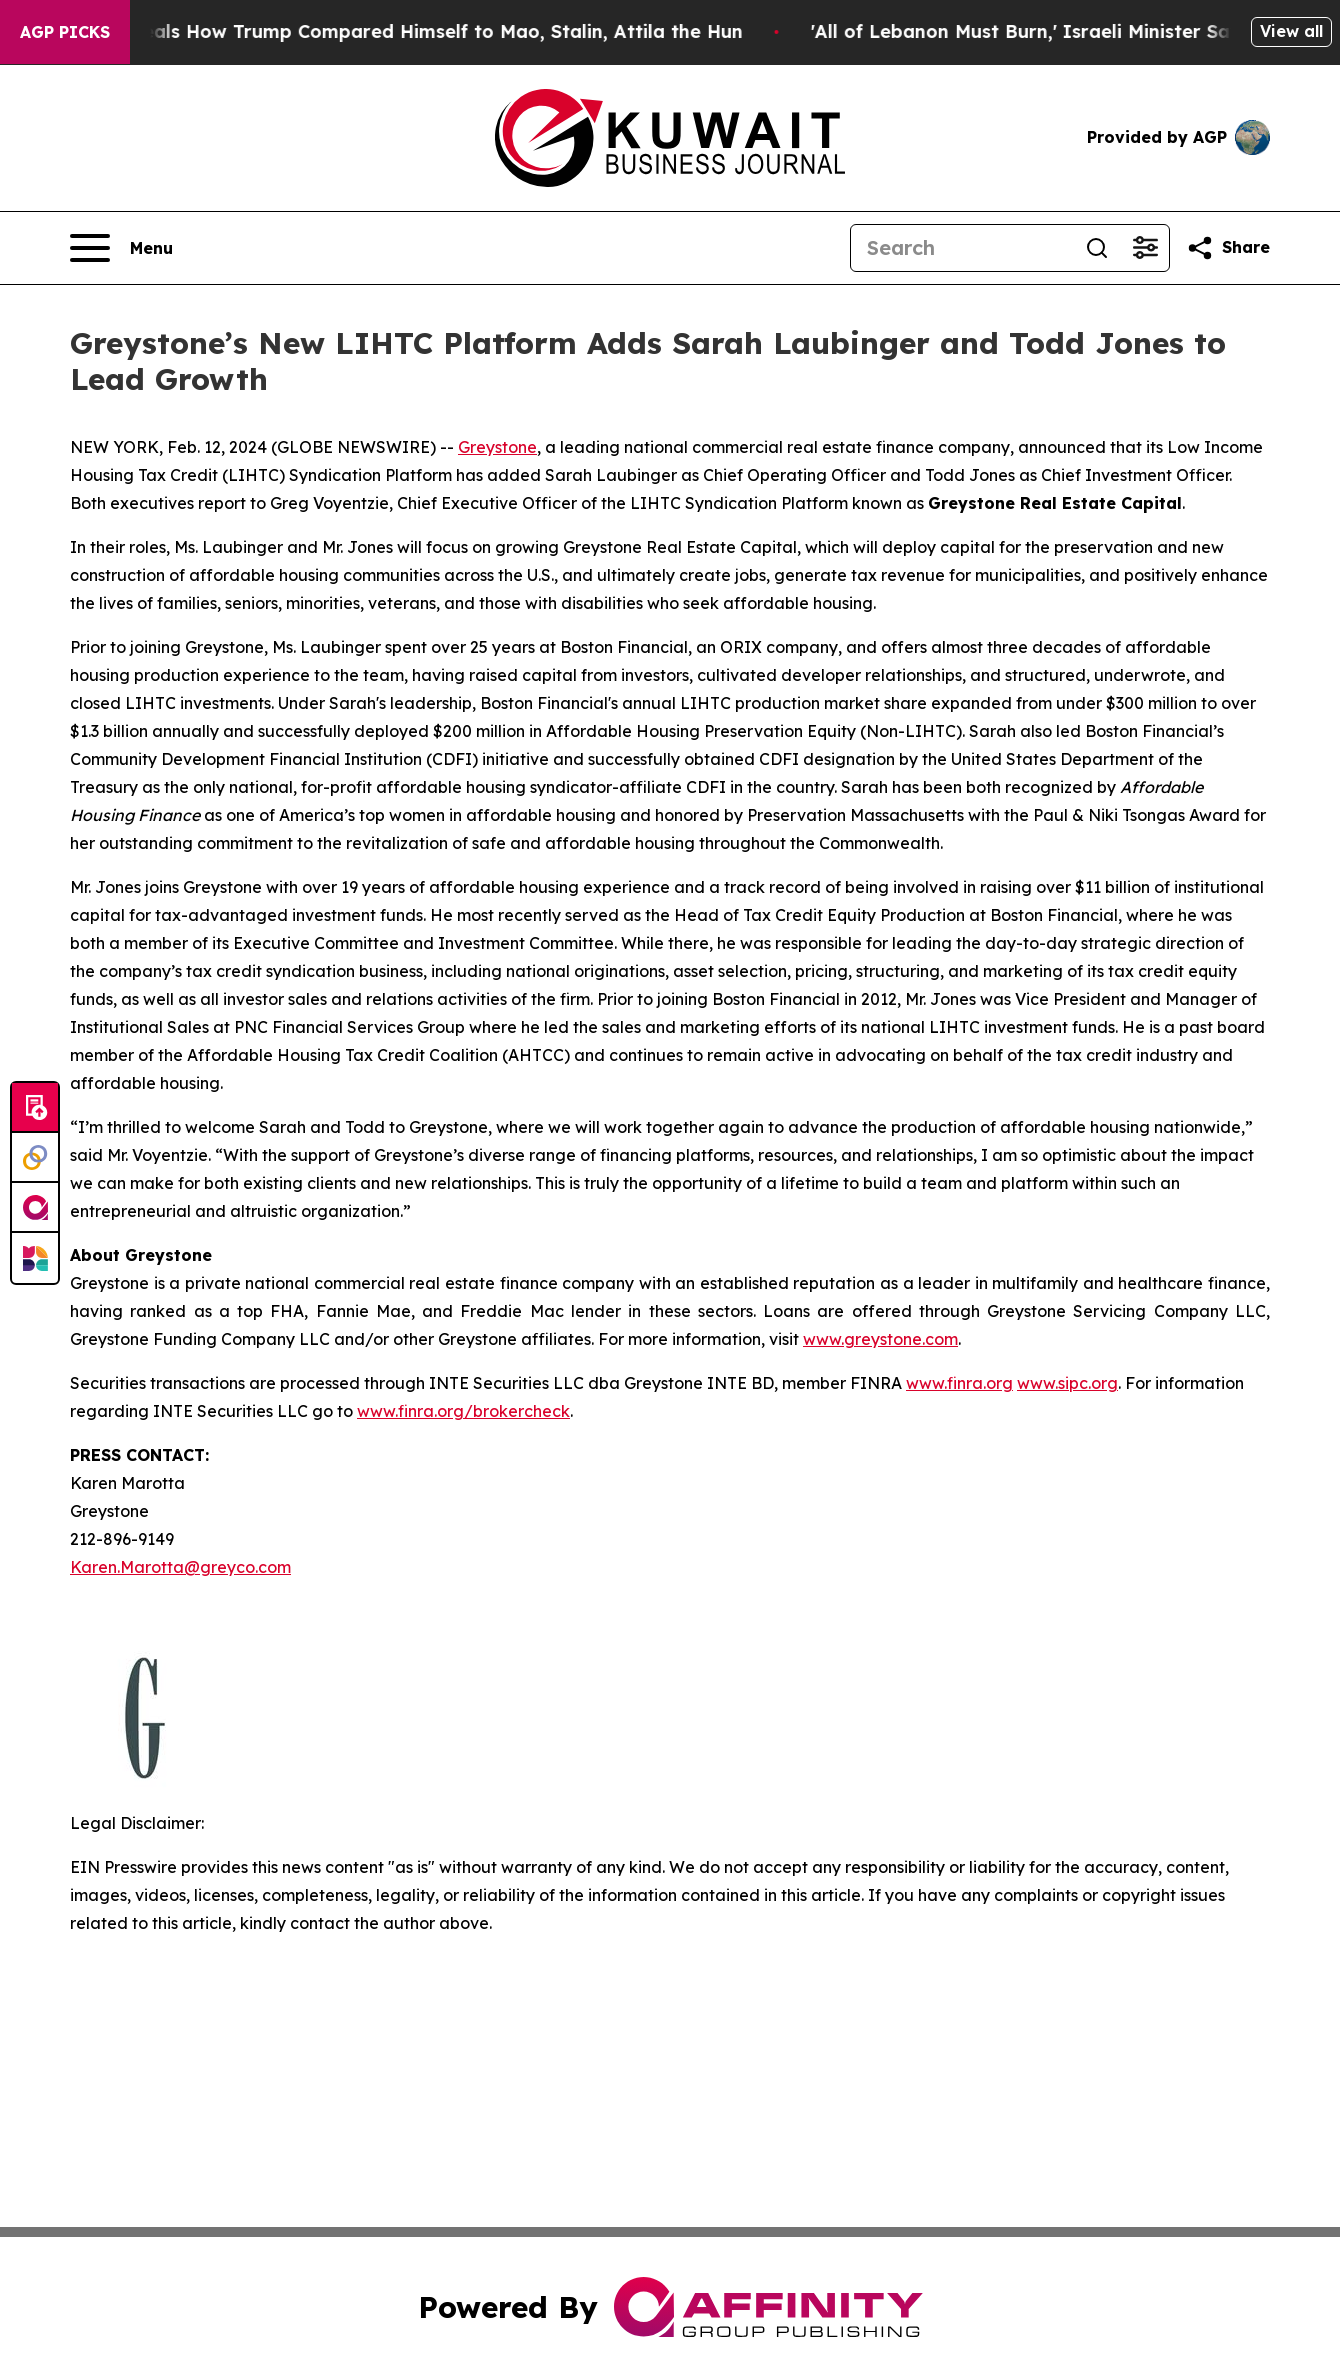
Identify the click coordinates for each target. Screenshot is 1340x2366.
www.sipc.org (1067, 1383)
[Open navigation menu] (121, 248)
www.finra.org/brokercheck (463, 1411)
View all (1291, 31)
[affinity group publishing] (35, 1208)
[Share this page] (1228, 248)
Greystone (497, 447)
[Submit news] (35, 1108)
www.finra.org (959, 1383)
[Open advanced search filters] (1145, 248)
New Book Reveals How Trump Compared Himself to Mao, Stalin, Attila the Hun (398, 31)
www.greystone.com (880, 1339)
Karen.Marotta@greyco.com (180, 1567)
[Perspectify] (35, 1158)
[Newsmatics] (35, 1258)
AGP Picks (65, 32)
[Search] (962, 248)
